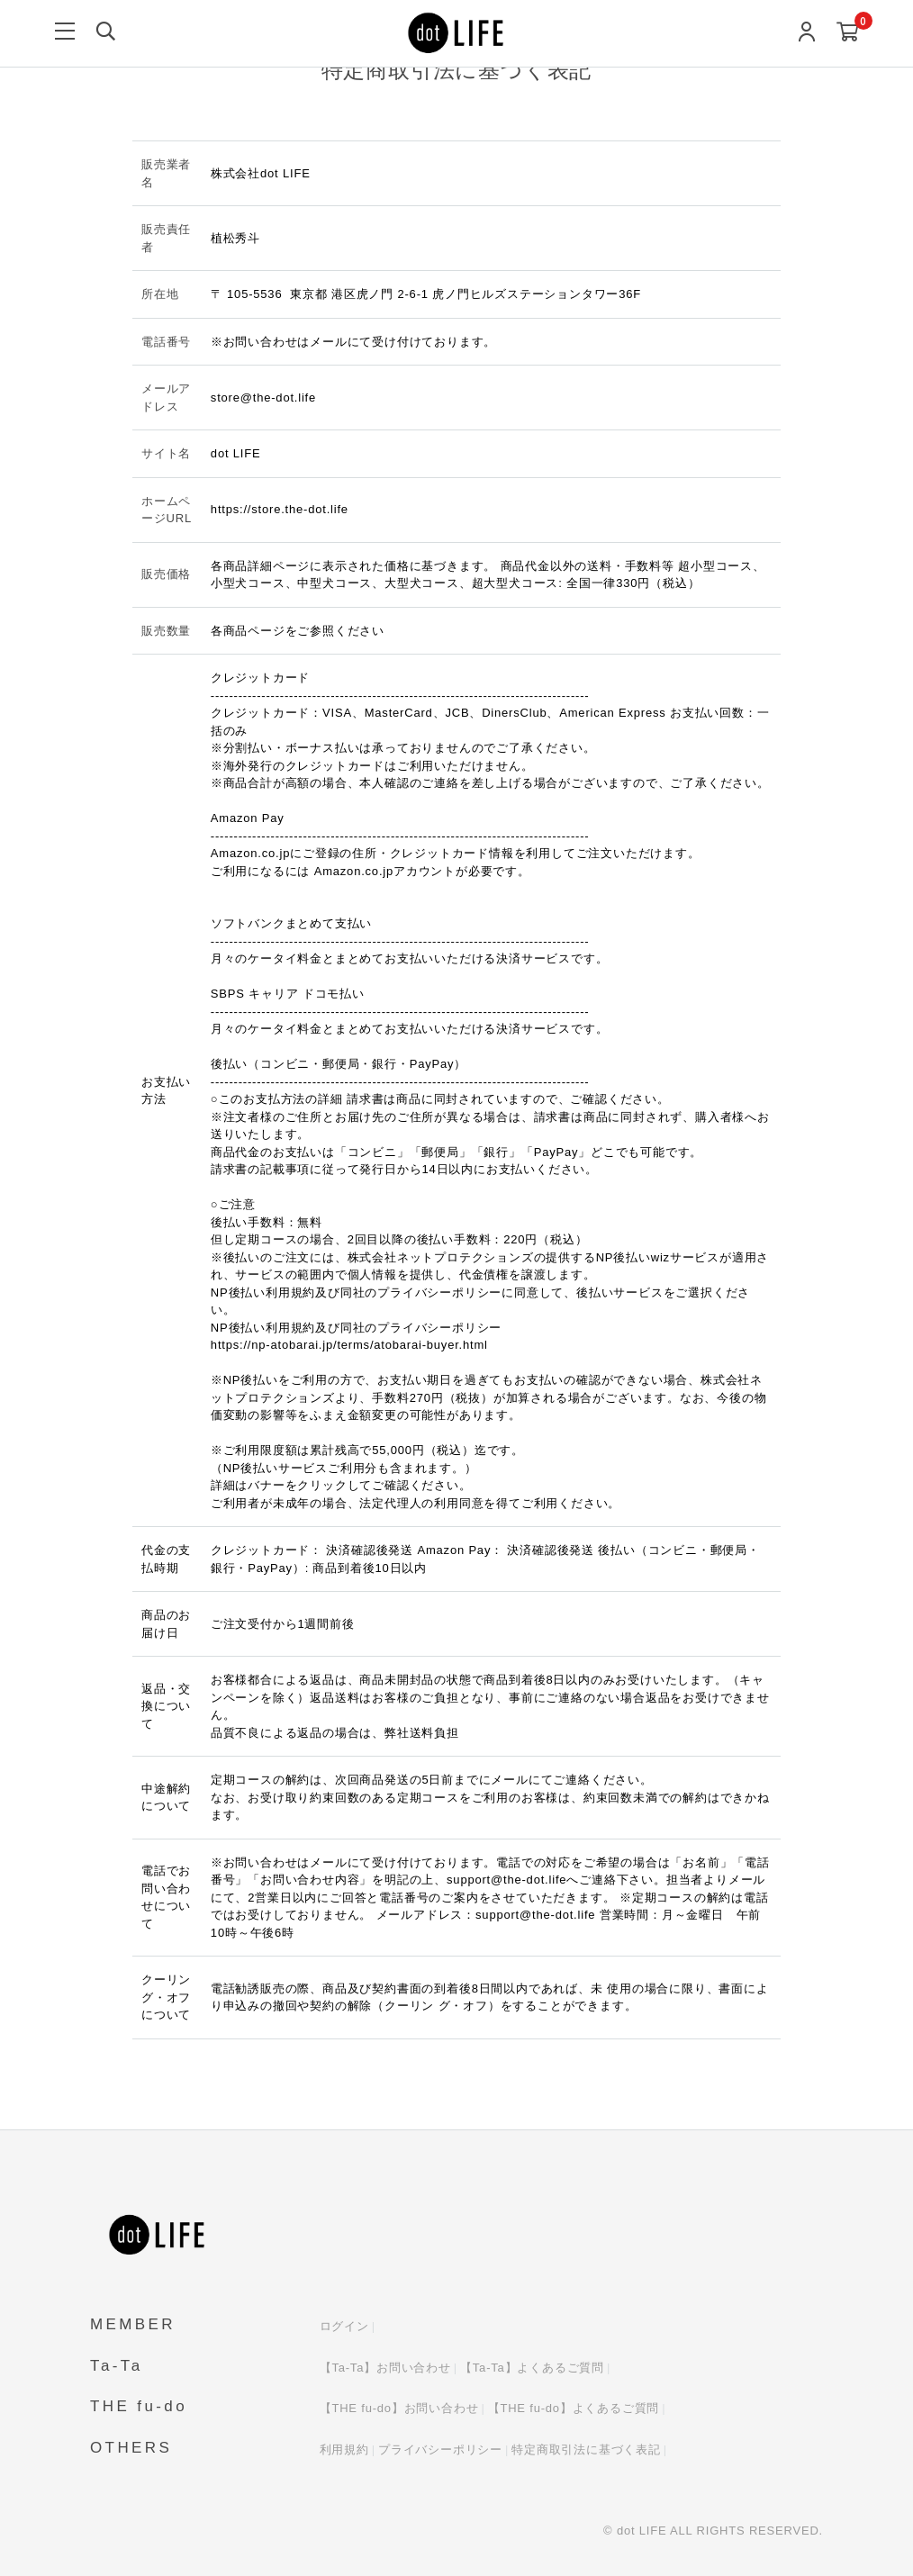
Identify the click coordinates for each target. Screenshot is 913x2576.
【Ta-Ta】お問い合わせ (385, 2367)
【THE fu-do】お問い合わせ (399, 2408)
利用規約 (344, 2449)
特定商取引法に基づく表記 (586, 2449)
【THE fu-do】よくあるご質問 (574, 2408)
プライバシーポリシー (440, 2449)
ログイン (344, 2326)
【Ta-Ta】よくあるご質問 (532, 2367)
